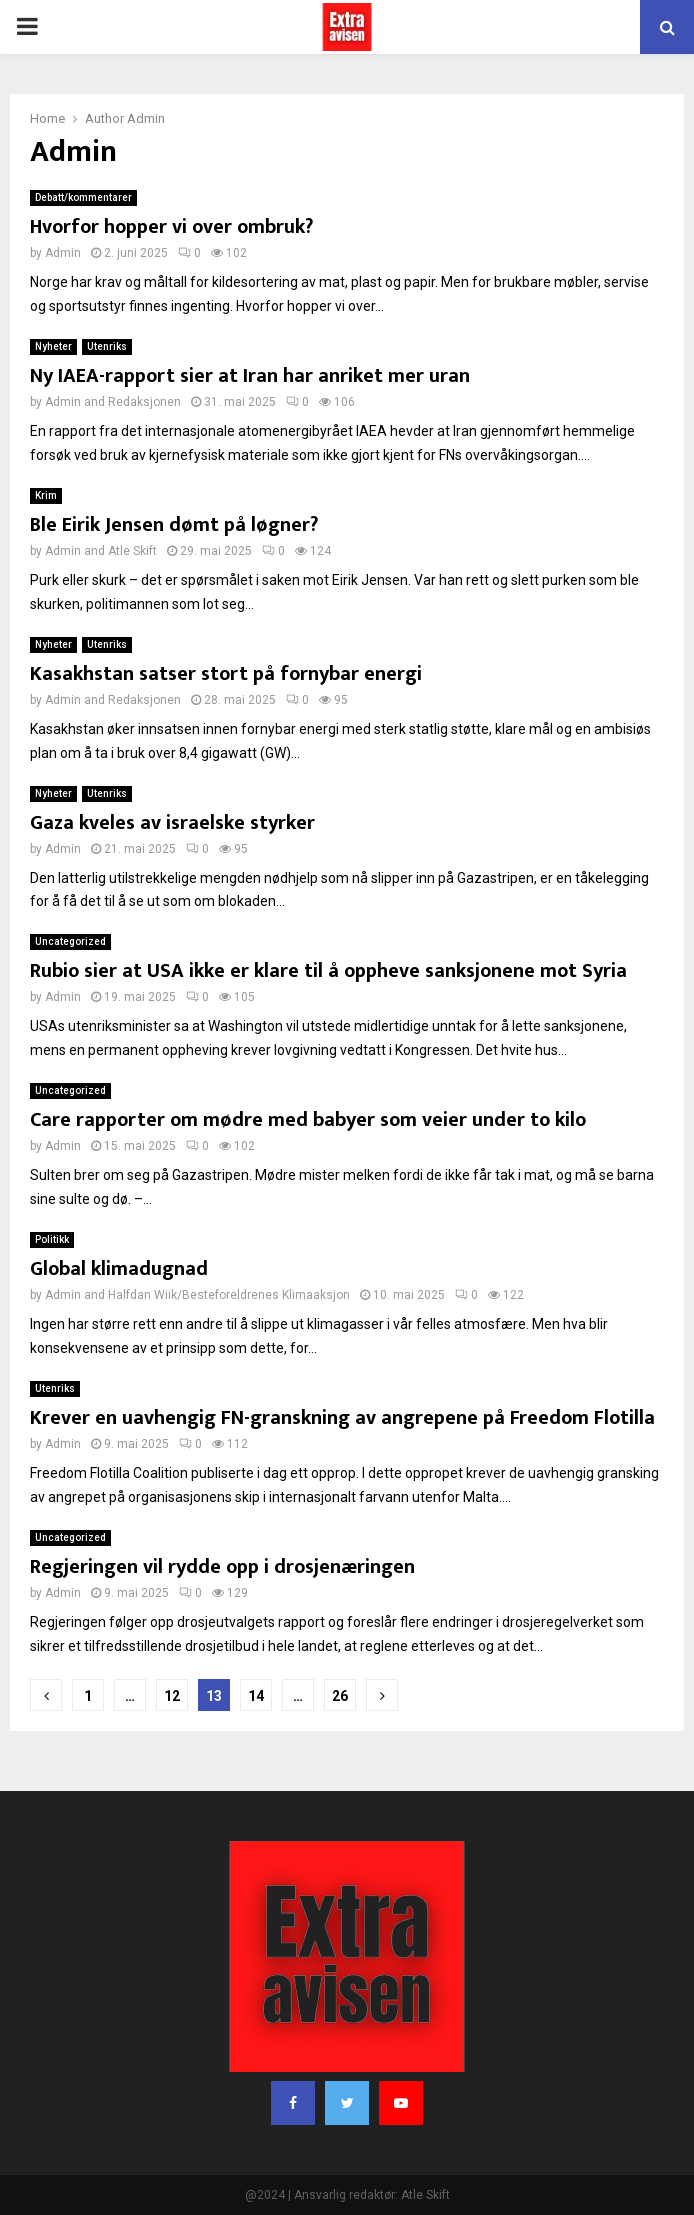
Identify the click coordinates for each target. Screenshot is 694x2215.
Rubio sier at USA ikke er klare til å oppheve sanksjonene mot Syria (328, 971)
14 (256, 1696)
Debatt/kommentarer (83, 197)
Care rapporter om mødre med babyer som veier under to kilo (308, 1120)
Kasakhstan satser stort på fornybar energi (226, 674)
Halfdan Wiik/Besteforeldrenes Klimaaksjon (229, 1295)
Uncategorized (70, 941)
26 (340, 1696)
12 (172, 1696)
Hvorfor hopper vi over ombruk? (171, 227)
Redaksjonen (144, 402)
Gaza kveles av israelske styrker (172, 823)
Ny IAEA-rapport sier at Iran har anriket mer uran (250, 376)
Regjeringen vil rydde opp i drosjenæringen (222, 1567)
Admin (146, 118)
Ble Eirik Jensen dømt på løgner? (174, 525)
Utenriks (107, 346)
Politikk (52, 1239)
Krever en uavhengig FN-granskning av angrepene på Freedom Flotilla (342, 1418)
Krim (46, 495)
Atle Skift (132, 551)
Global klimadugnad (119, 1269)
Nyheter (53, 346)
